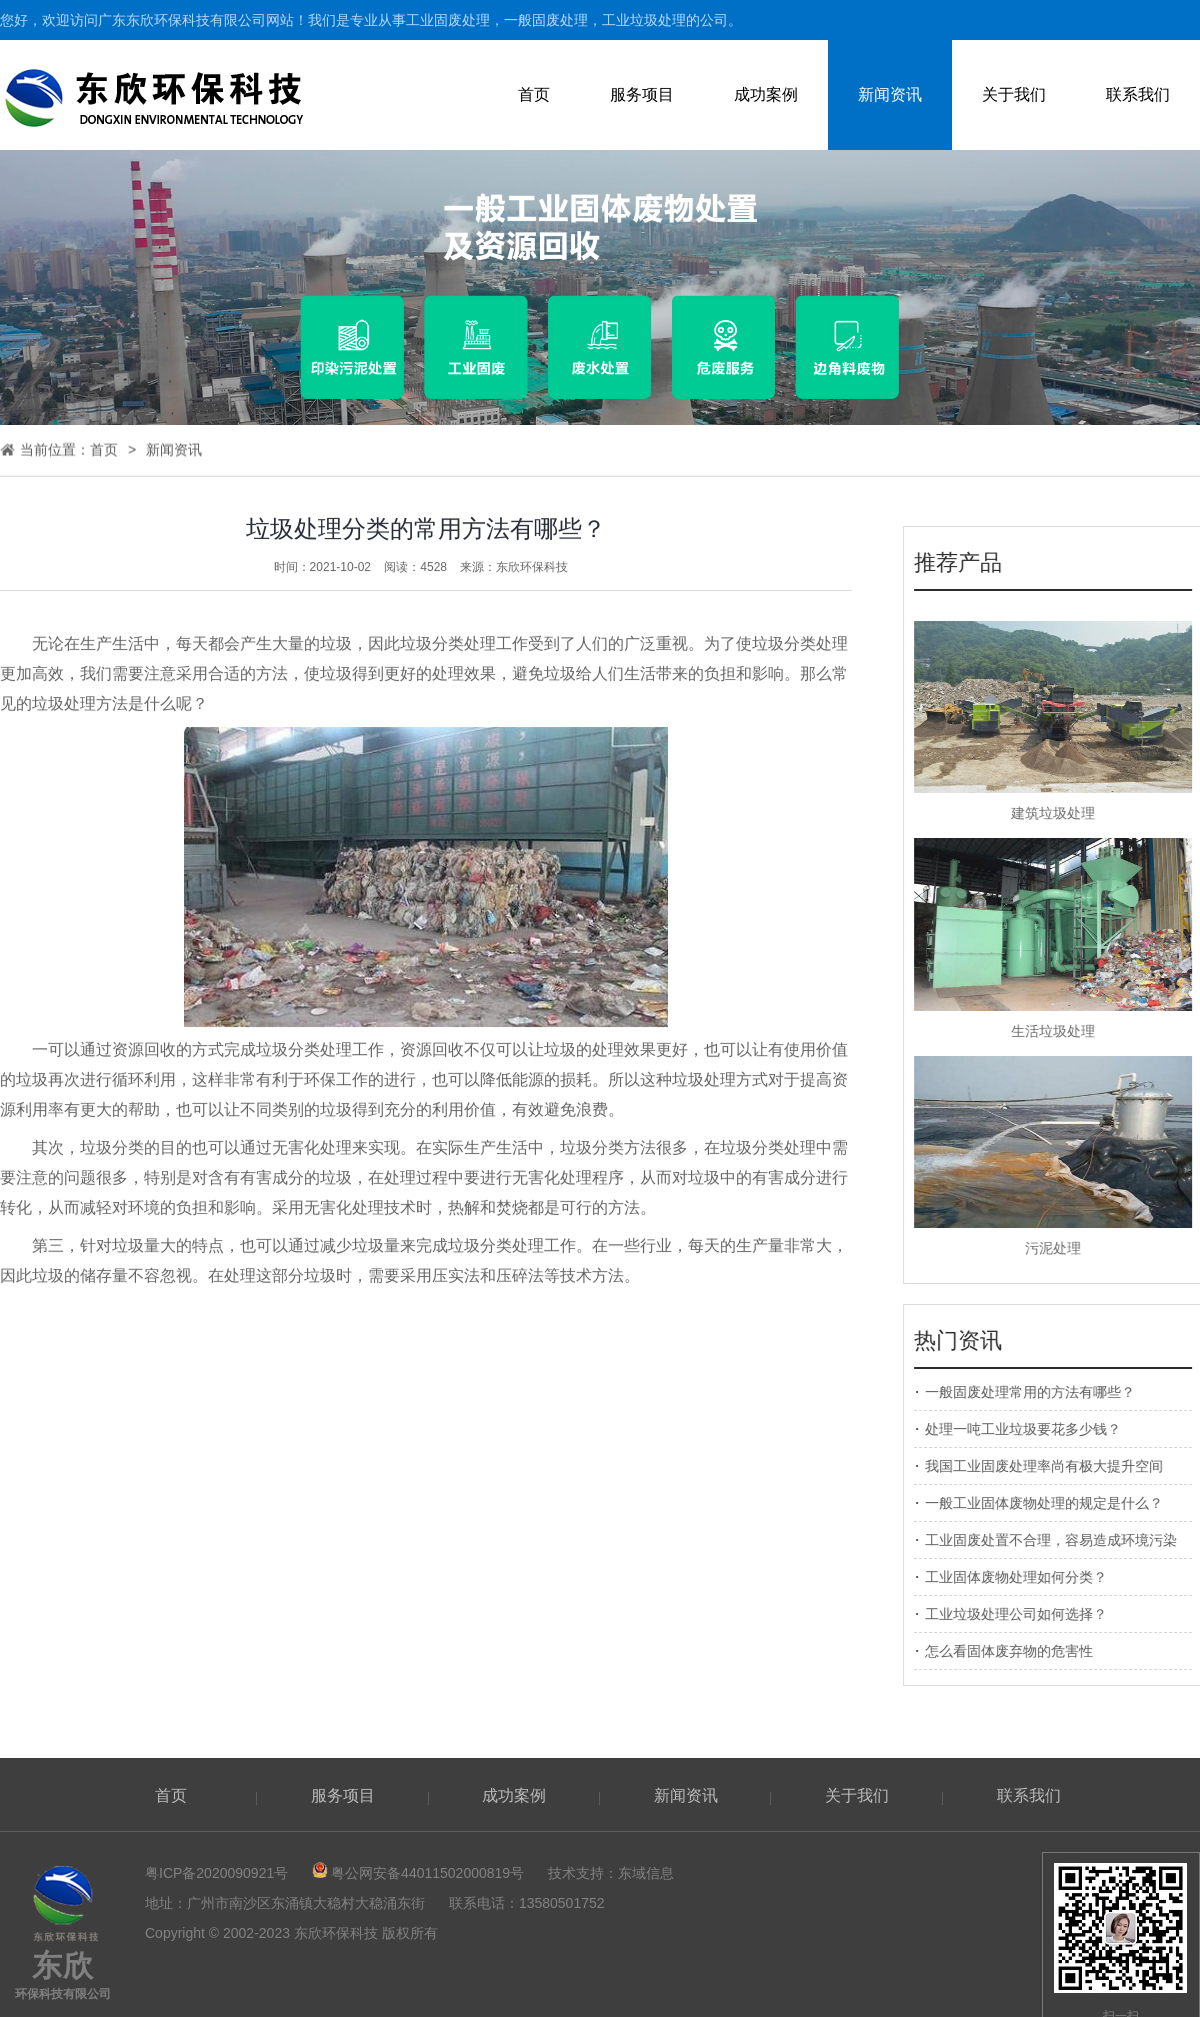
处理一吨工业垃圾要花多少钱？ (1032, 1429)
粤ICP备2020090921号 (216, 1873)
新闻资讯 (890, 94)
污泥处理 (1062, 1248)
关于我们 (1014, 94)
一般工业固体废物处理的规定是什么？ (1053, 1503)
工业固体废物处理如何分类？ (1025, 1577)
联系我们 (1138, 94)
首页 (534, 94)
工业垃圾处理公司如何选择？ (1025, 1614)
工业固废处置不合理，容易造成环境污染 (1060, 1540)
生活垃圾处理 (1062, 1031)
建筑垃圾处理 (1062, 813)
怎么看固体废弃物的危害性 (1018, 1651)
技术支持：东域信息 (611, 1873)
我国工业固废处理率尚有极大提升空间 (1053, 1466)
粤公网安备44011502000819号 (427, 1873)
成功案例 (766, 94)
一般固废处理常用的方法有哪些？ (1039, 1392)
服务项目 (642, 94)
